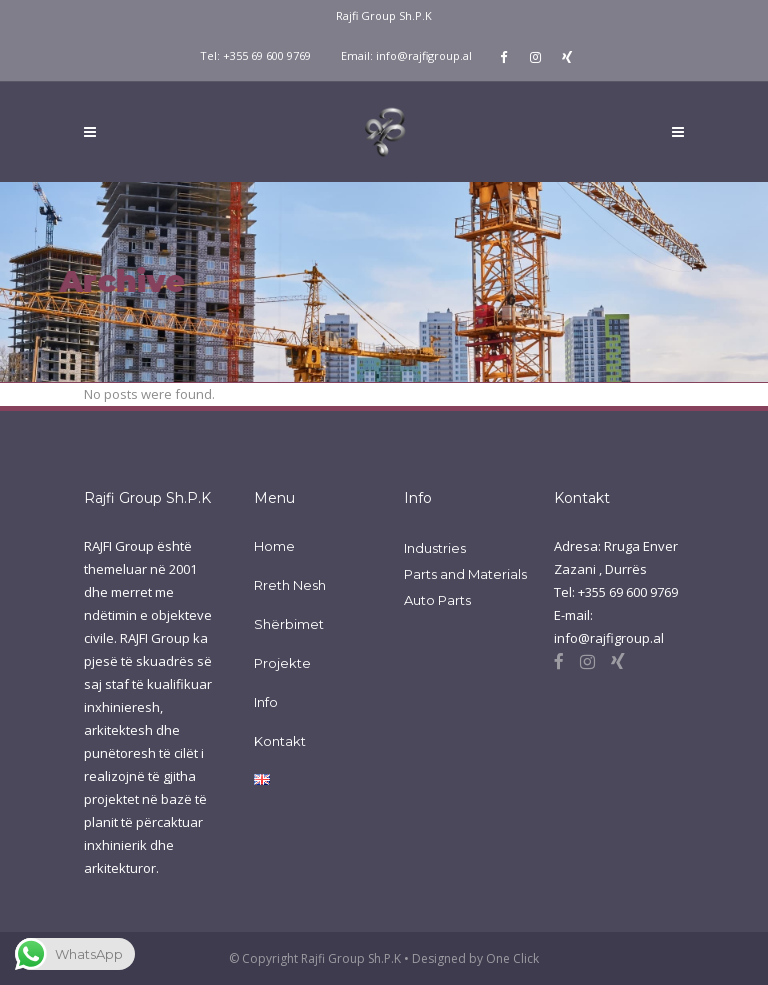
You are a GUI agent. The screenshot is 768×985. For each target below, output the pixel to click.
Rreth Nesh (290, 585)
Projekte (282, 663)
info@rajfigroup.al (424, 55)
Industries (435, 548)
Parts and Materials (465, 574)
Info (266, 702)
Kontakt (280, 741)
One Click (512, 958)
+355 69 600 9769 (267, 55)
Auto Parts (437, 600)
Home (274, 546)
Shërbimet (289, 624)
